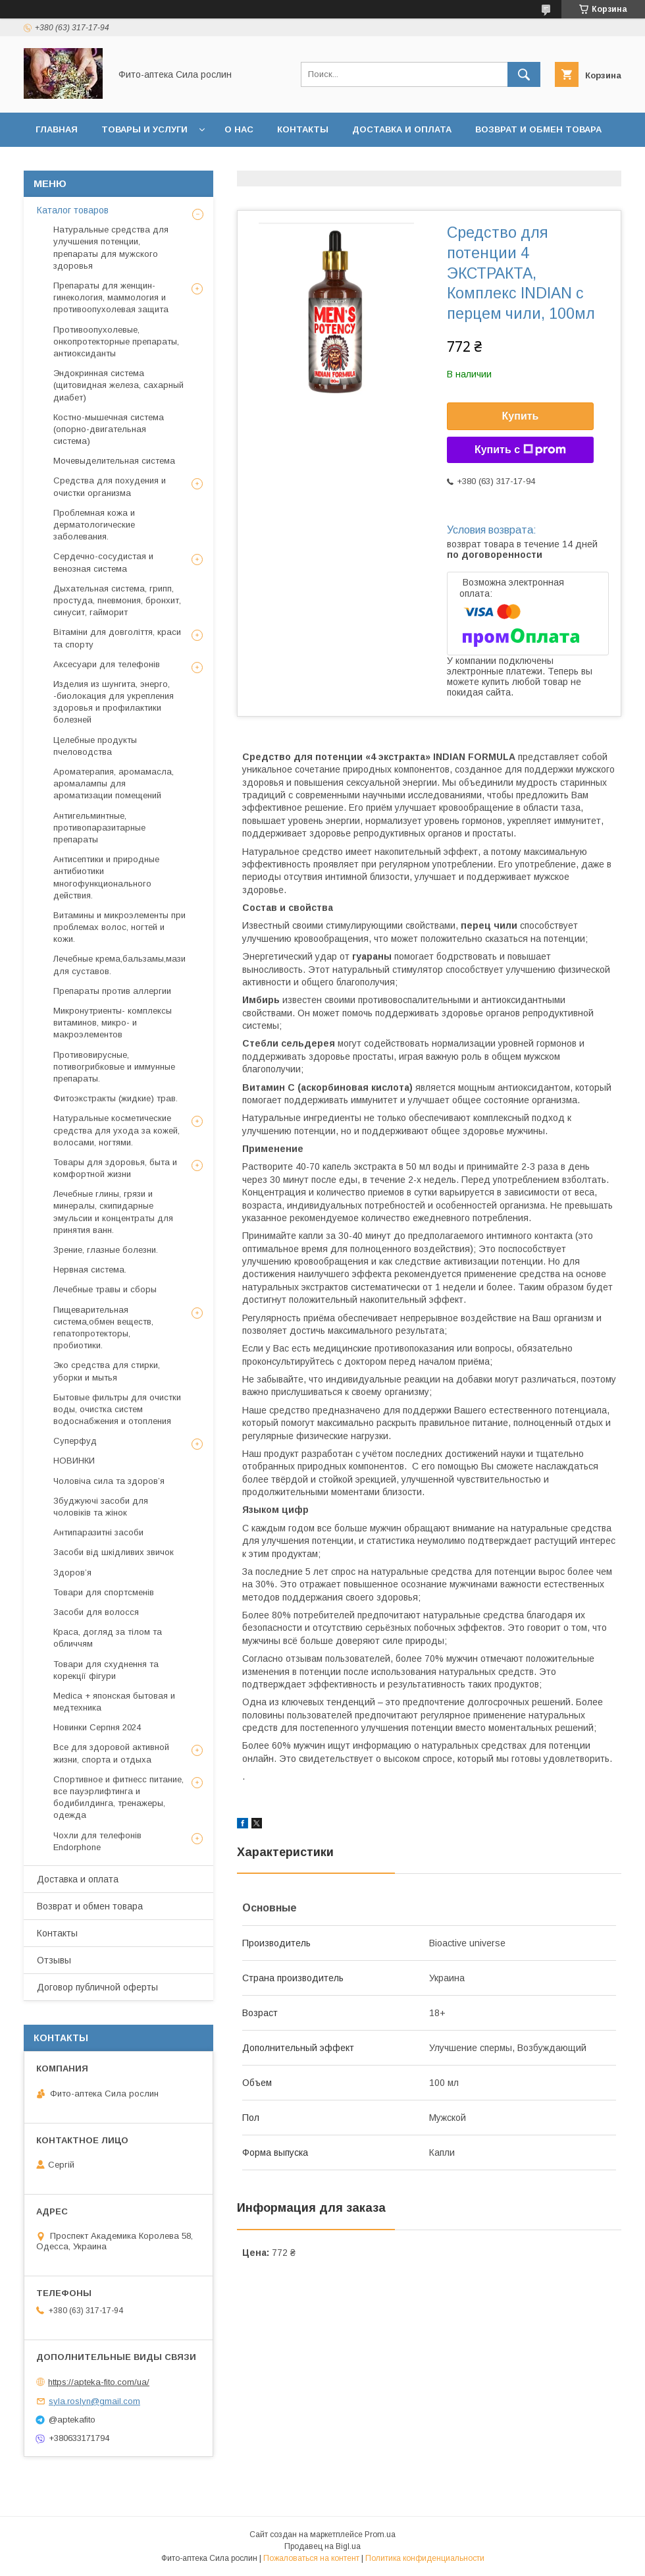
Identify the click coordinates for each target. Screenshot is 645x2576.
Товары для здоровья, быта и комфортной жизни (115, 1168)
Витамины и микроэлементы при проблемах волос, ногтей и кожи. (119, 927)
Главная (57, 129)
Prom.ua (380, 2534)
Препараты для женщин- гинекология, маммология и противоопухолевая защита (110, 297)
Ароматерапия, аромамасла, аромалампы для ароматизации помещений (113, 783)
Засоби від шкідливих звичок (113, 1552)
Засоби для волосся (96, 1612)
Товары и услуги (144, 129)
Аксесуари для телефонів (106, 664)
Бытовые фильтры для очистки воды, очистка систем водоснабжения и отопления (117, 1409)
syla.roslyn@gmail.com (94, 2401)
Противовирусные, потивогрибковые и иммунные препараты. (114, 1066)
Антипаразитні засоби (98, 1532)
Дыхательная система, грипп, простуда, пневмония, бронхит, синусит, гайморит (117, 600)
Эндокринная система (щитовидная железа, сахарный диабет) (118, 385)
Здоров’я (72, 1572)
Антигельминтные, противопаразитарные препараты (99, 827)
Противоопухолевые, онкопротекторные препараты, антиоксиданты (116, 341)
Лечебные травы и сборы (105, 1289)
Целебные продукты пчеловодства (95, 746)
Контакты (302, 129)
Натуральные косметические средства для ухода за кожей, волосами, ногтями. (116, 1130)
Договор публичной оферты (177, 164)
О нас (238, 129)
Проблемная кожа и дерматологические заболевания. (94, 524)
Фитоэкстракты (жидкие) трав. (115, 1098)
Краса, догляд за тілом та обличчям (107, 1638)
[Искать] (523, 74)
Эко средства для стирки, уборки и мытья (106, 1371)
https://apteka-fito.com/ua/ (98, 2382)
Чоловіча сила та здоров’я (109, 1481)
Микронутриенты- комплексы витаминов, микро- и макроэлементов (112, 1022)
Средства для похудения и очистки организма (109, 486)
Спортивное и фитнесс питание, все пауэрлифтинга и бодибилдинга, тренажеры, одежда (118, 1797)
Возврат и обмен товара (538, 129)
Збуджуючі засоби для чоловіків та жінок (100, 1507)
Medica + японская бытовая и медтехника (114, 1702)
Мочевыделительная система (114, 461)
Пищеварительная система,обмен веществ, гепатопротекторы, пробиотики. (103, 1328)
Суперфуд (75, 1441)
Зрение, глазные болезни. (105, 1250)
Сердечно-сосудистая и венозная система (103, 562)
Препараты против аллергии (112, 991)
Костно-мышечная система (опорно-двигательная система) (108, 429)
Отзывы (57, 164)
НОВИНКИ (74, 1461)
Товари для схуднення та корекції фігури (106, 1670)
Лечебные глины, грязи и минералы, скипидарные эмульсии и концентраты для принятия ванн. (113, 1212)
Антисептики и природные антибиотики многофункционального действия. (106, 877)
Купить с (520, 450)
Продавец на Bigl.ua (322, 2546)
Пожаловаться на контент (311, 2558)
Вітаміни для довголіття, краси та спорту (117, 638)
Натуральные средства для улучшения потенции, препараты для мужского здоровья (110, 248)
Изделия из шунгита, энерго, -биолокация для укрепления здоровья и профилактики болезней (113, 702)
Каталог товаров (73, 210)
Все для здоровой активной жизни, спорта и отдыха (111, 1753)
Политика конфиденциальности (424, 2558)
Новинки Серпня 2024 (97, 1727)
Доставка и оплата (402, 129)
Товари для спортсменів (103, 1592)
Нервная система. (89, 1269)
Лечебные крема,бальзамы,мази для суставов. (119, 964)
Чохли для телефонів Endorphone (97, 1841)
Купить (520, 416)
